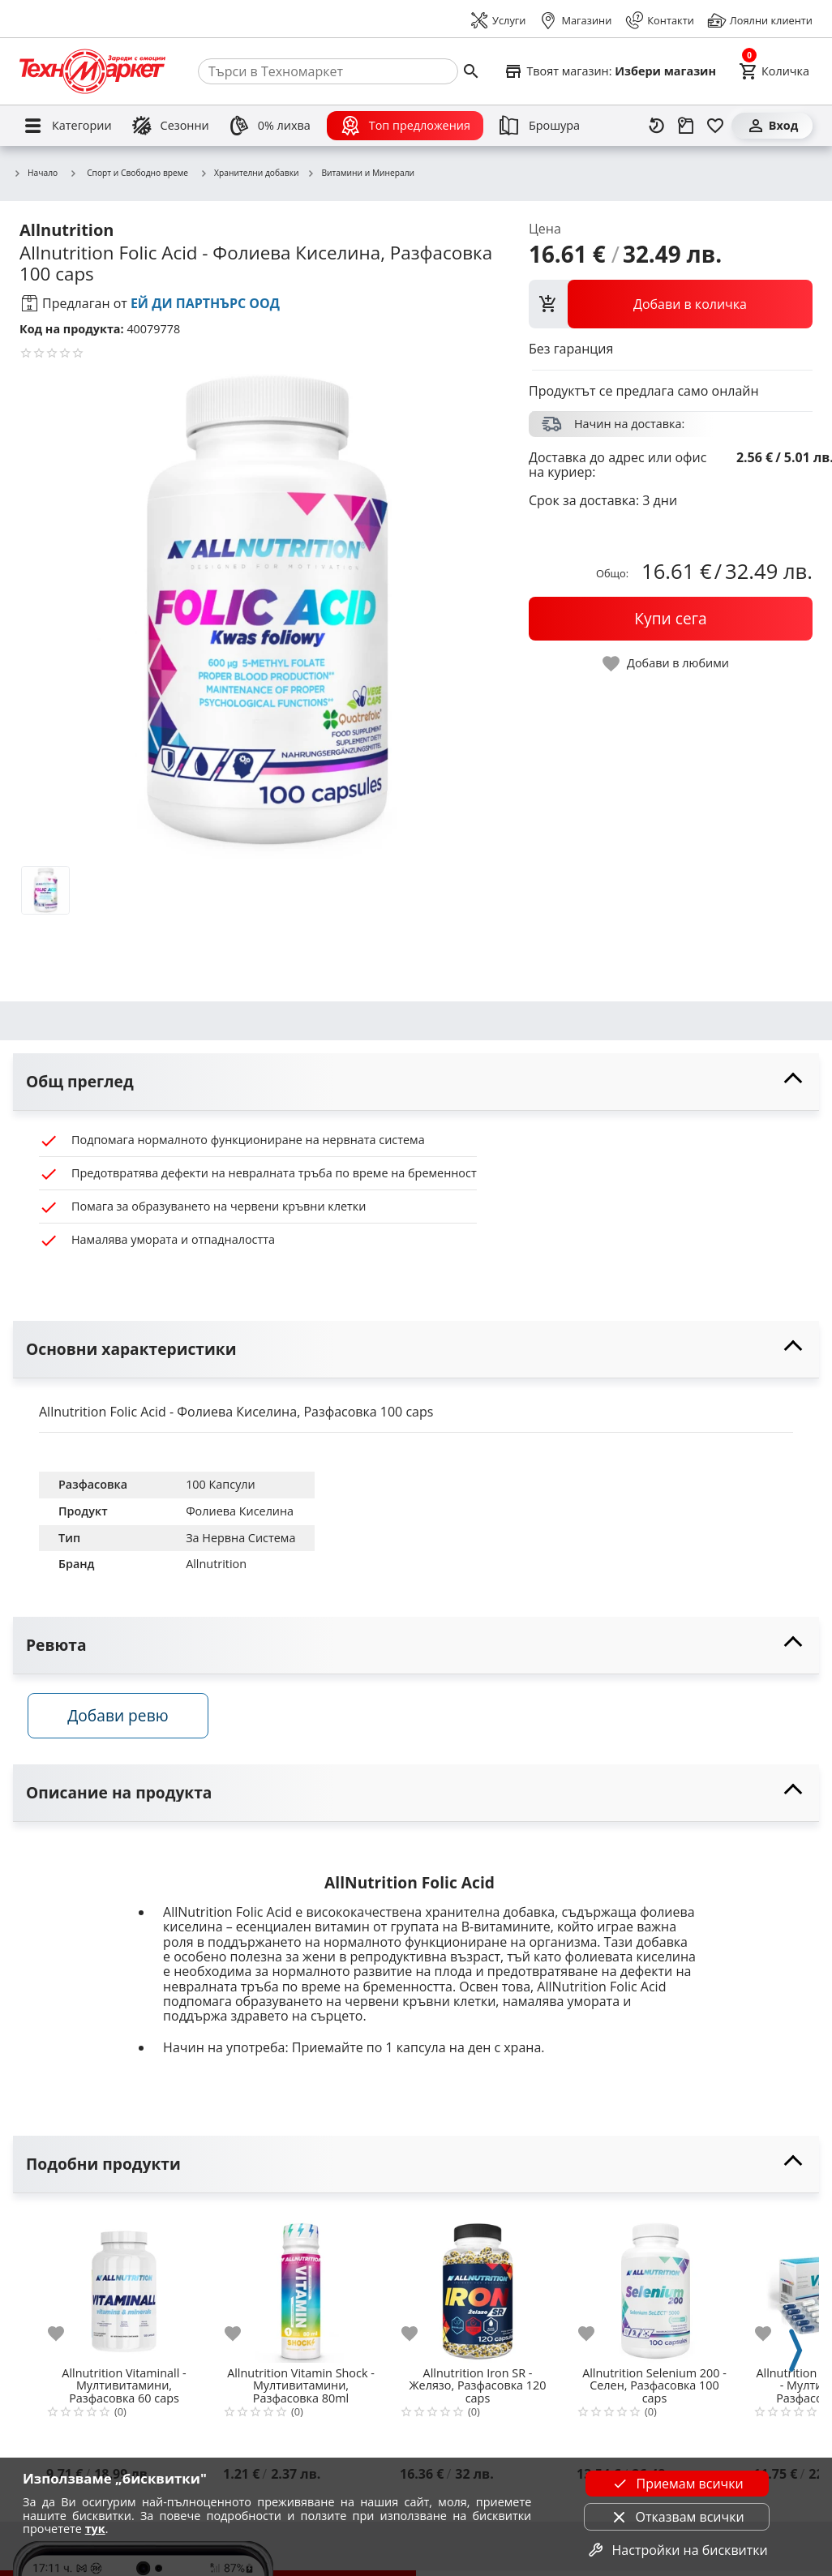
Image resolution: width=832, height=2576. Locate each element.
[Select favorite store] (610, 71)
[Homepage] (92, 71)
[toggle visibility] (416, 1082)
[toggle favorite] (666, 664)
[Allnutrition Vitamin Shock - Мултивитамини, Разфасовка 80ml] (301, 2293)
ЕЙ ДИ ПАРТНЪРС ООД (205, 303)
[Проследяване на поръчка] (686, 126)
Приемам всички (676, 2483)
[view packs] (671, 304)
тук (95, 2528)
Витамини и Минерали (360, 173)
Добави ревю (129, 1723)
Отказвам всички (677, 2517)
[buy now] (671, 619)
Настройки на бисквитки (677, 2550)
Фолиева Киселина (240, 1511)
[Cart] (774, 71)
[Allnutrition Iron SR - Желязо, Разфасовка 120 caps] (477, 2293)
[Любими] (715, 126)
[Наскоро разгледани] (657, 126)
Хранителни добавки (248, 173)
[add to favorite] (65, 2340)
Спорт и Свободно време (128, 172)
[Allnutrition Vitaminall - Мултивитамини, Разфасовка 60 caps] (124, 2293)
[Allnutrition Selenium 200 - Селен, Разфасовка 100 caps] (654, 2293)
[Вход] (772, 126)
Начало (35, 173)
